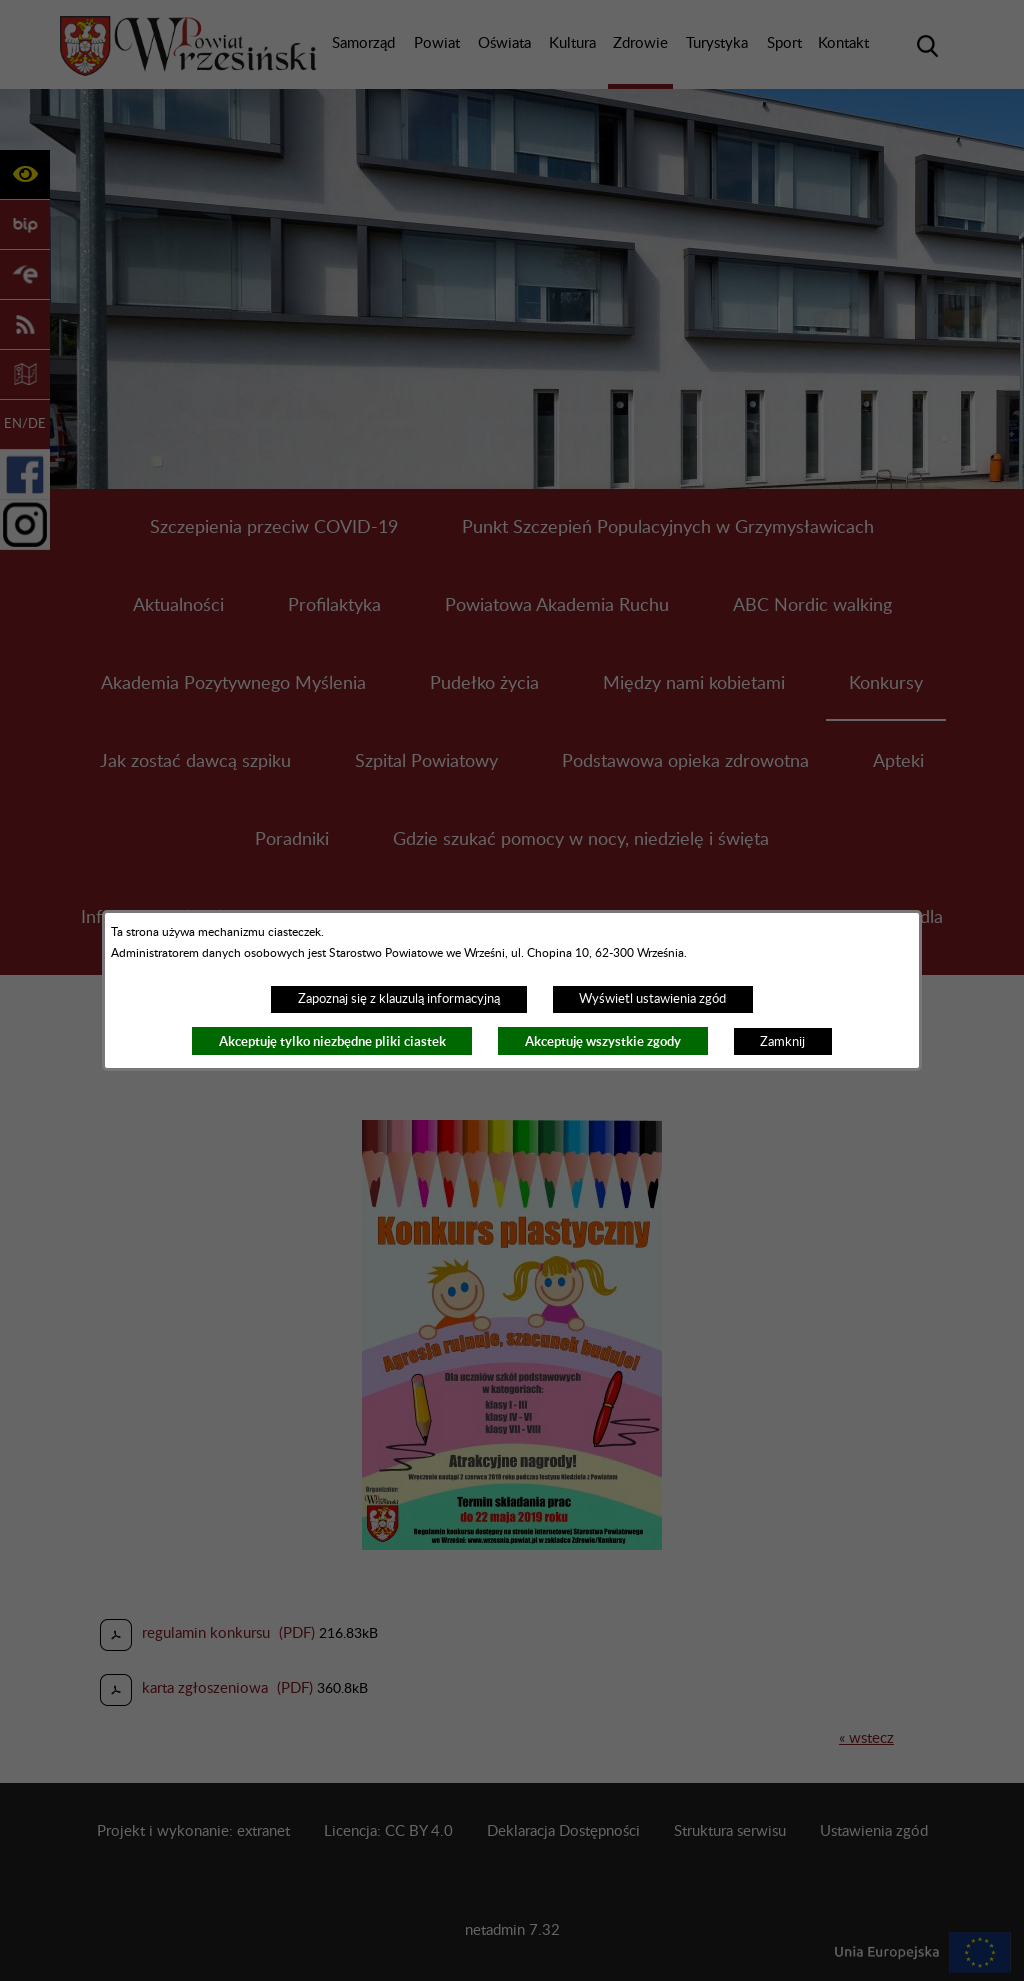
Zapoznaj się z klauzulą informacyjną (399, 999)
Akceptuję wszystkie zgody (603, 1041)
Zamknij (782, 1042)
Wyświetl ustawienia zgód (652, 999)
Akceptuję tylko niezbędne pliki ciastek (332, 1041)
